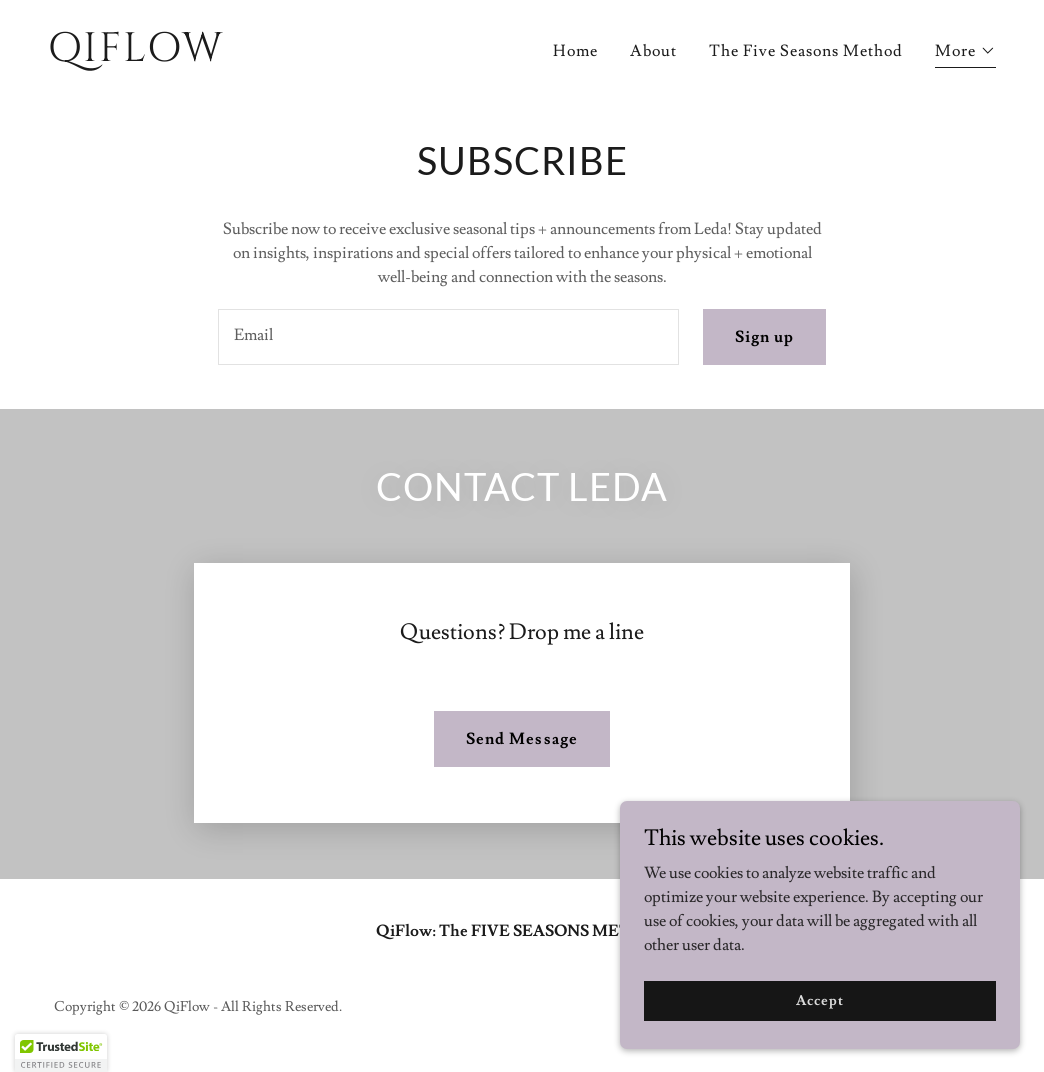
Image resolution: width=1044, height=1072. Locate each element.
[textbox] (448, 337)
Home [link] (575, 51)
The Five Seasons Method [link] (806, 51)
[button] (965, 53)
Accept (819, 1000)
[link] (277, 56)
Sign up (764, 337)
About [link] (653, 51)
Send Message (521, 739)
